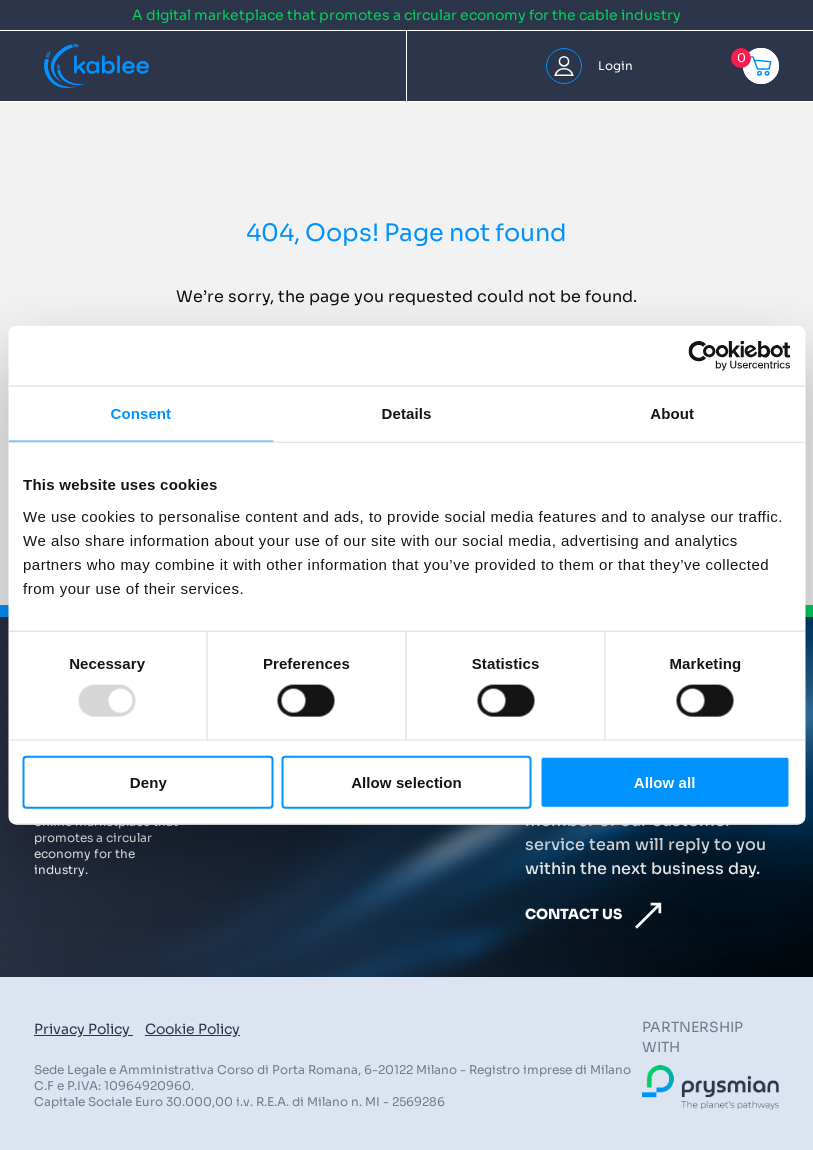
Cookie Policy (192, 1029)
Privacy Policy (83, 1029)
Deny (148, 781)
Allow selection (406, 781)
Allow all (665, 781)
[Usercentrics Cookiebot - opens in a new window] (702, 356)
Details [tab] (407, 413)
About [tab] (672, 413)
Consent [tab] (140, 413)
